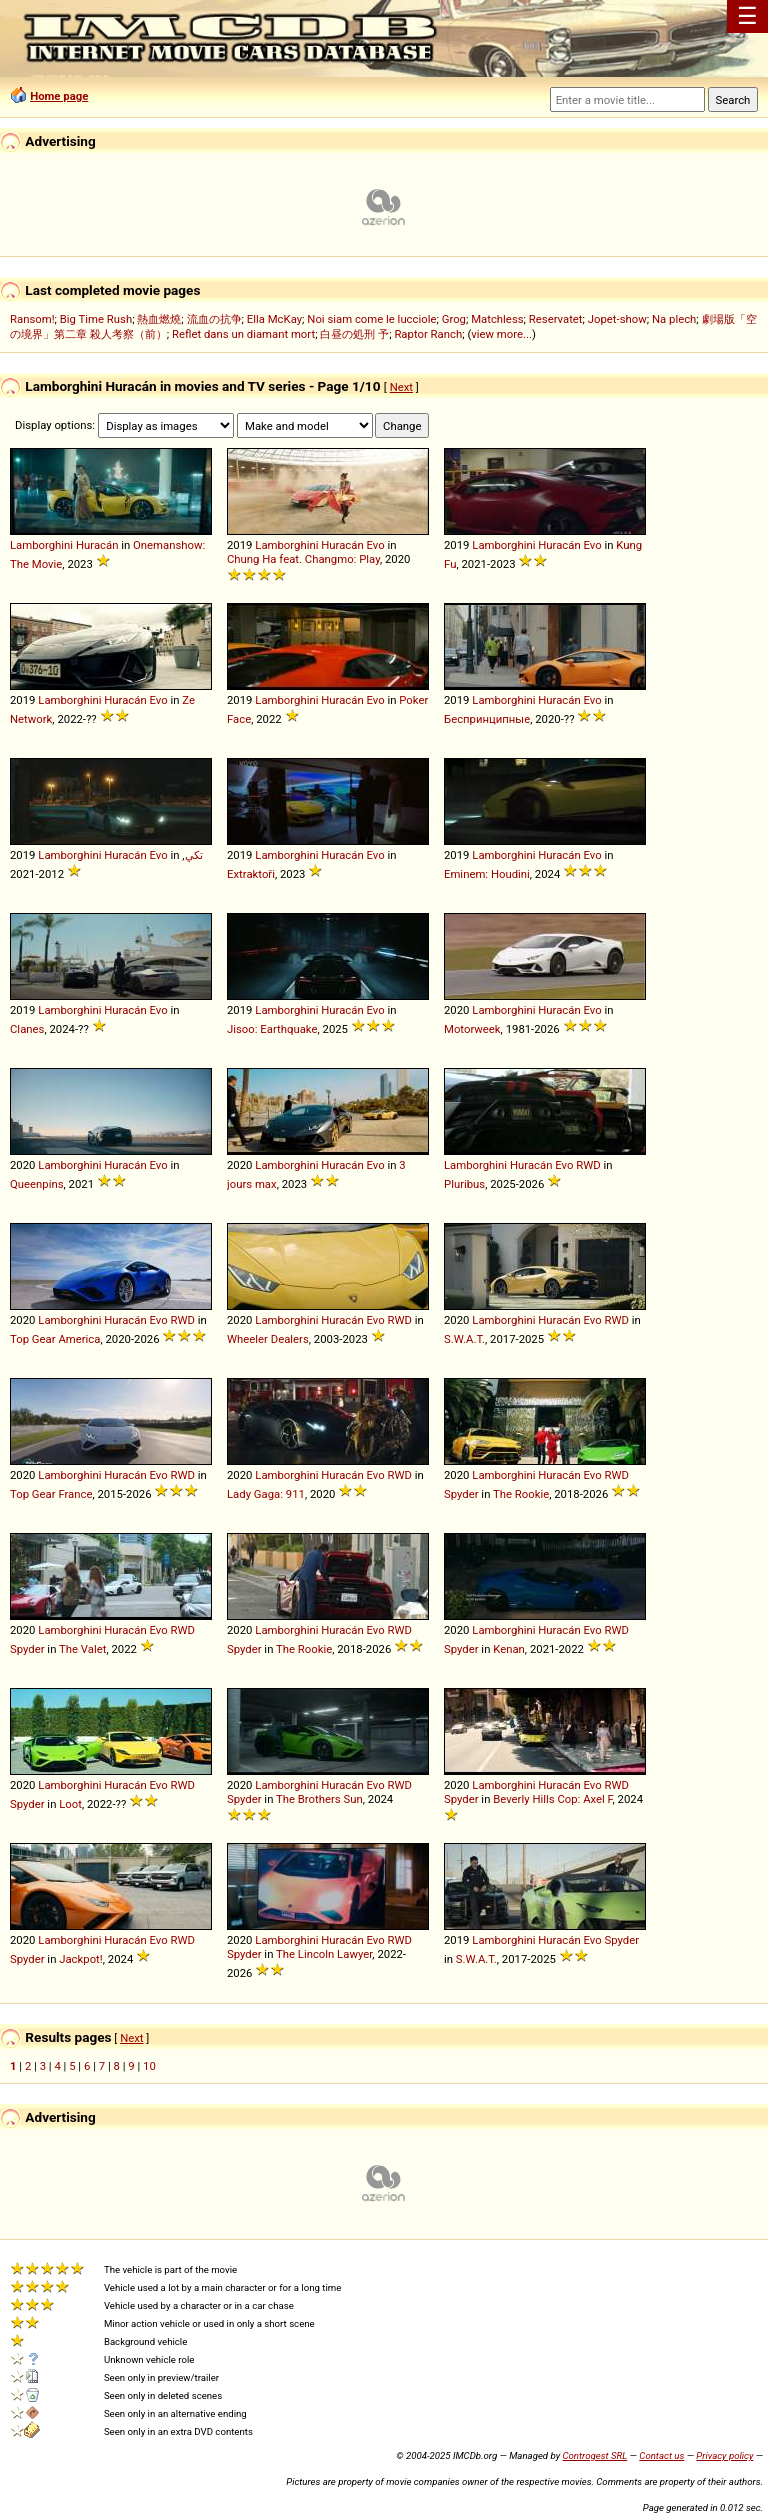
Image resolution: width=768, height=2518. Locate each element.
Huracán (97, 545)
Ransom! (32, 319)
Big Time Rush (96, 319)
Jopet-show (617, 319)
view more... (501, 334)
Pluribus (464, 1184)
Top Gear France (51, 1494)
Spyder (461, 1494)
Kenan (509, 1649)
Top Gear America (55, 1339)
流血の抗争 (214, 319)
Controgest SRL (594, 2455)
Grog (454, 319)
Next (401, 387)
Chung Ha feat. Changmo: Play (303, 559)
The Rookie (521, 1494)
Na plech (674, 319)
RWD (588, 1165)
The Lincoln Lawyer (324, 1954)
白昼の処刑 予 (354, 334)
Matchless (497, 319)
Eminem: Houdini (487, 874)
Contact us (661, 2455)
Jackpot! (81, 1959)
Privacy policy (724, 2455)
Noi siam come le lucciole (371, 319)
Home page (59, 96)
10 (149, 2066)
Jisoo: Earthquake (272, 1029)
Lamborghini (41, 545)
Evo (375, 545)
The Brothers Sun (319, 1799)
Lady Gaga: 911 (266, 1494)
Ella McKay (274, 319)
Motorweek (472, 1029)
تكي (194, 855)
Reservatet (556, 319)
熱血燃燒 (159, 319)
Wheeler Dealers (268, 1339)
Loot (70, 1804)
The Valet (82, 1649)
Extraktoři (251, 874)
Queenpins (37, 1184)
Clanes (27, 1029)
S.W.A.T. (464, 1339)
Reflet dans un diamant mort (243, 334)
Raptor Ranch (428, 334)
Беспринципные (487, 719)
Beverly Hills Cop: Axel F (552, 1799)
